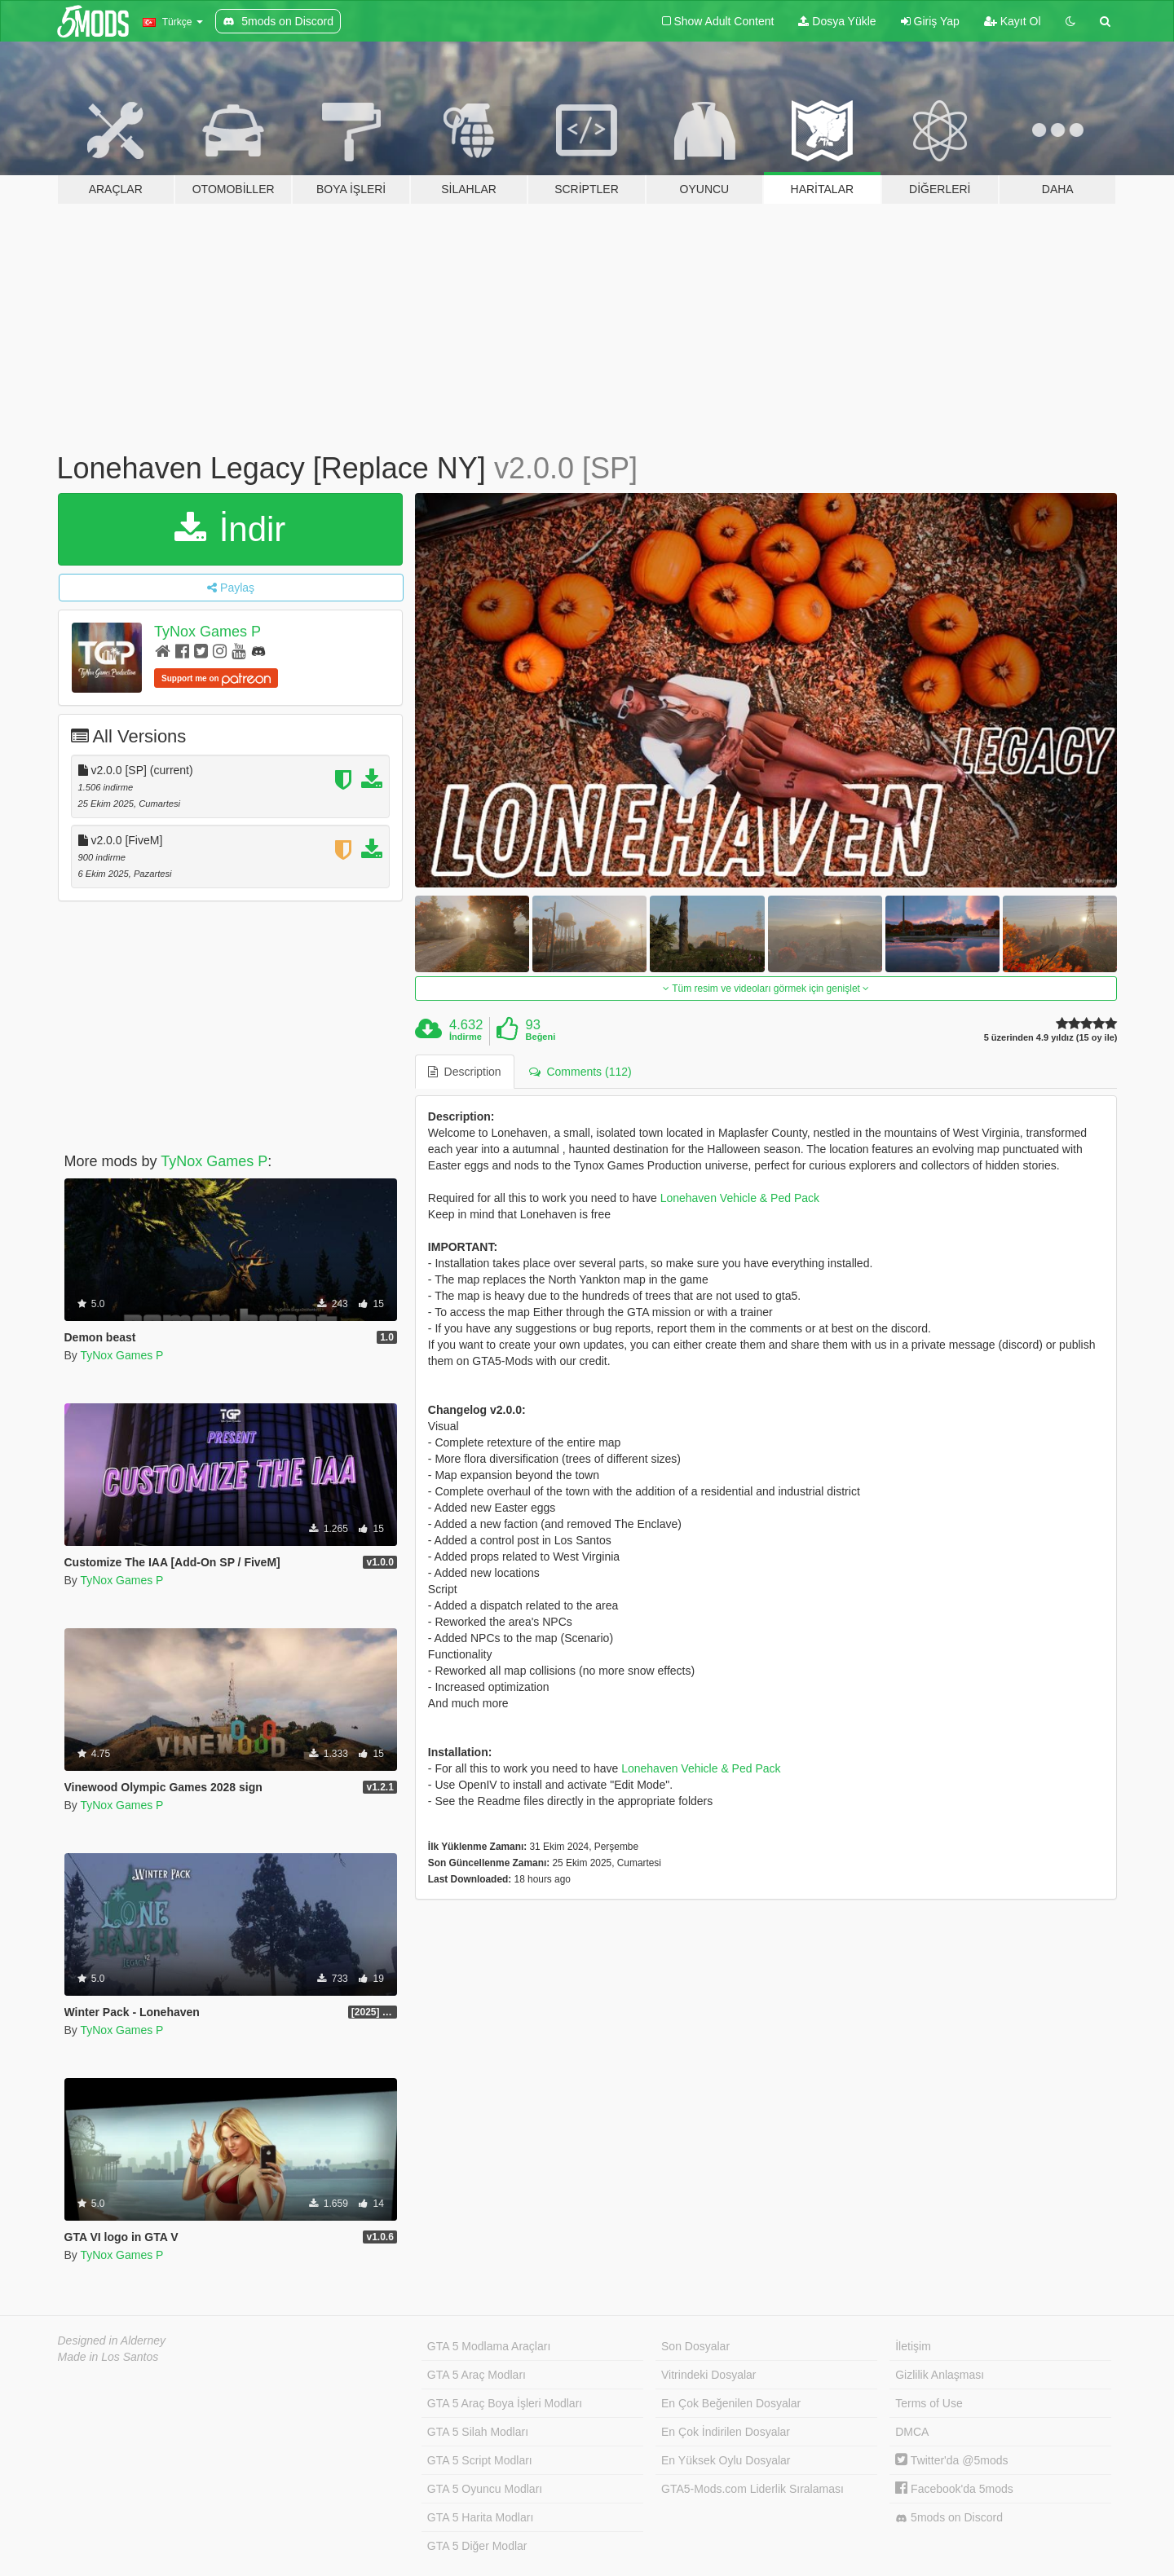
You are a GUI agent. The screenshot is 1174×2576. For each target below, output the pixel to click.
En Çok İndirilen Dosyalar (725, 2431)
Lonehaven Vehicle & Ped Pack (739, 1197)
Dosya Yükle (837, 21)
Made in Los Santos (108, 2356)
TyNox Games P (207, 631)
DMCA (912, 2431)
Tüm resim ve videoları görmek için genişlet (766, 988)
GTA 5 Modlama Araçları (488, 2346)
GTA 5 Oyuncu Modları (484, 2488)
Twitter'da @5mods (951, 2460)
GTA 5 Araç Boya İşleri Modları (504, 2403)
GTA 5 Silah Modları (477, 2431)
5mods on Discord (949, 2518)
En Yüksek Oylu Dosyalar (725, 2460)
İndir (229, 529)
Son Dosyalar (695, 2346)
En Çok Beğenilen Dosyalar (731, 2403)
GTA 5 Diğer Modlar (477, 2545)
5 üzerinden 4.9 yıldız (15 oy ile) (1051, 1037)
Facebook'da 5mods (954, 2488)
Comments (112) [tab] (580, 1071)
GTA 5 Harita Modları (480, 2517)
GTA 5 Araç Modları (476, 2374)
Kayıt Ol (1012, 21)
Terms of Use (928, 2403)
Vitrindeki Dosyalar (708, 2374)
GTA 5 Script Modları (479, 2460)
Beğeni (541, 1036)
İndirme (465, 1036)
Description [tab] (464, 1071)
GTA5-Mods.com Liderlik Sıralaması (752, 2488)
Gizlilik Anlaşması (939, 2374)
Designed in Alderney (112, 2340)
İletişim (913, 2346)
